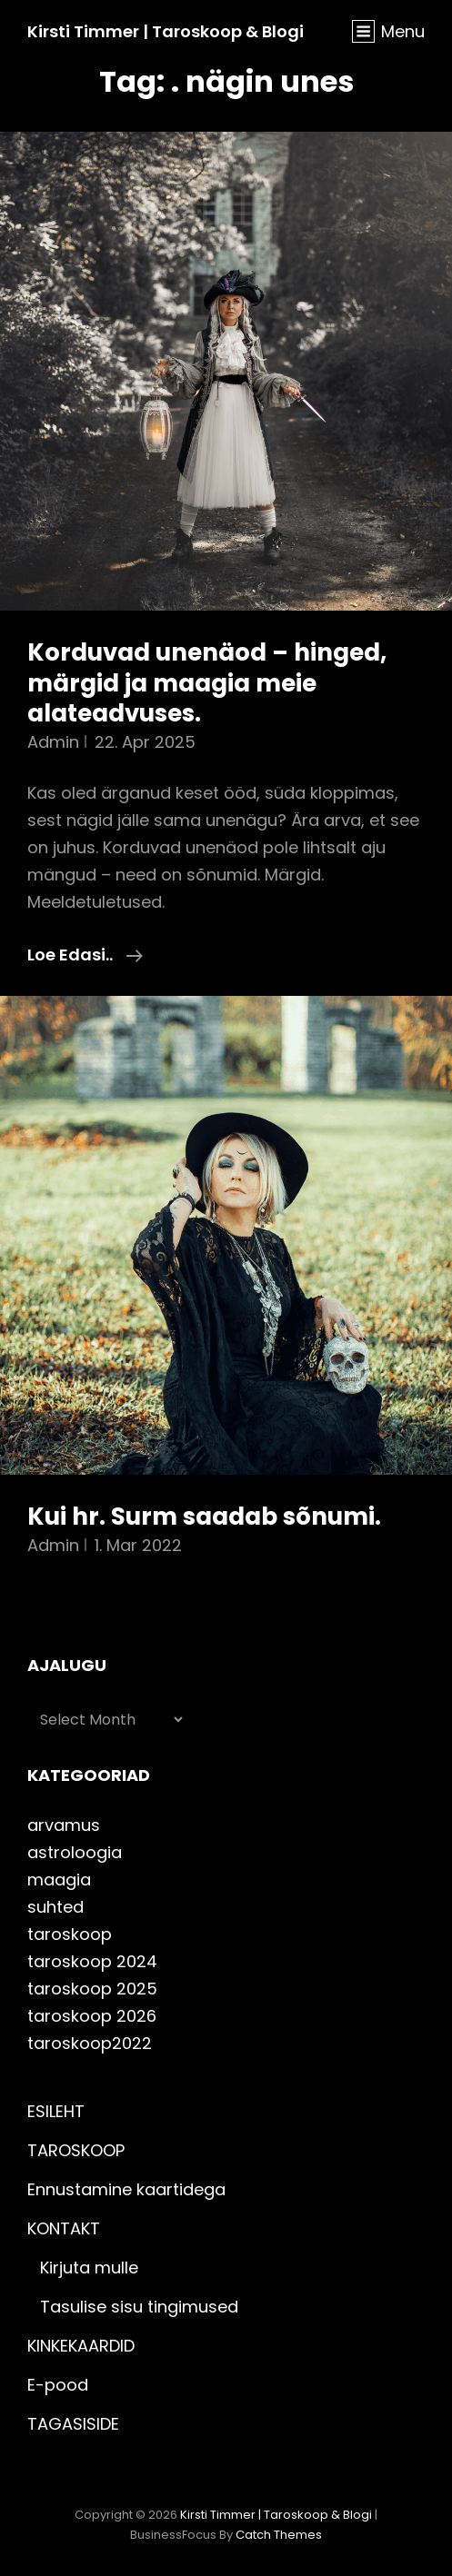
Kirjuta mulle (89, 2267)
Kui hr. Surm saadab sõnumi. (204, 1516)
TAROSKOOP (76, 2150)
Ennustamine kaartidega (126, 2189)
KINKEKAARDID (81, 2345)
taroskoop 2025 (92, 1988)
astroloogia (74, 1852)
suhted (55, 1906)
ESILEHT (56, 2111)
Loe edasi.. (85, 955)
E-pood (57, 2384)
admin (53, 742)
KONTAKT (63, 2228)
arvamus (63, 1825)
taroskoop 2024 (92, 1961)
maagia (59, 1879)
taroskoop (69, 1934)
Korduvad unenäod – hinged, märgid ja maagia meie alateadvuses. (207, 683)
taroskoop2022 (89, 2043)
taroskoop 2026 (91, 2015)
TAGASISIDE (73, 2423)
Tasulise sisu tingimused (139, 2306)
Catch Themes (279, 2534)
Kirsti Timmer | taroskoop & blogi (165, 31)
